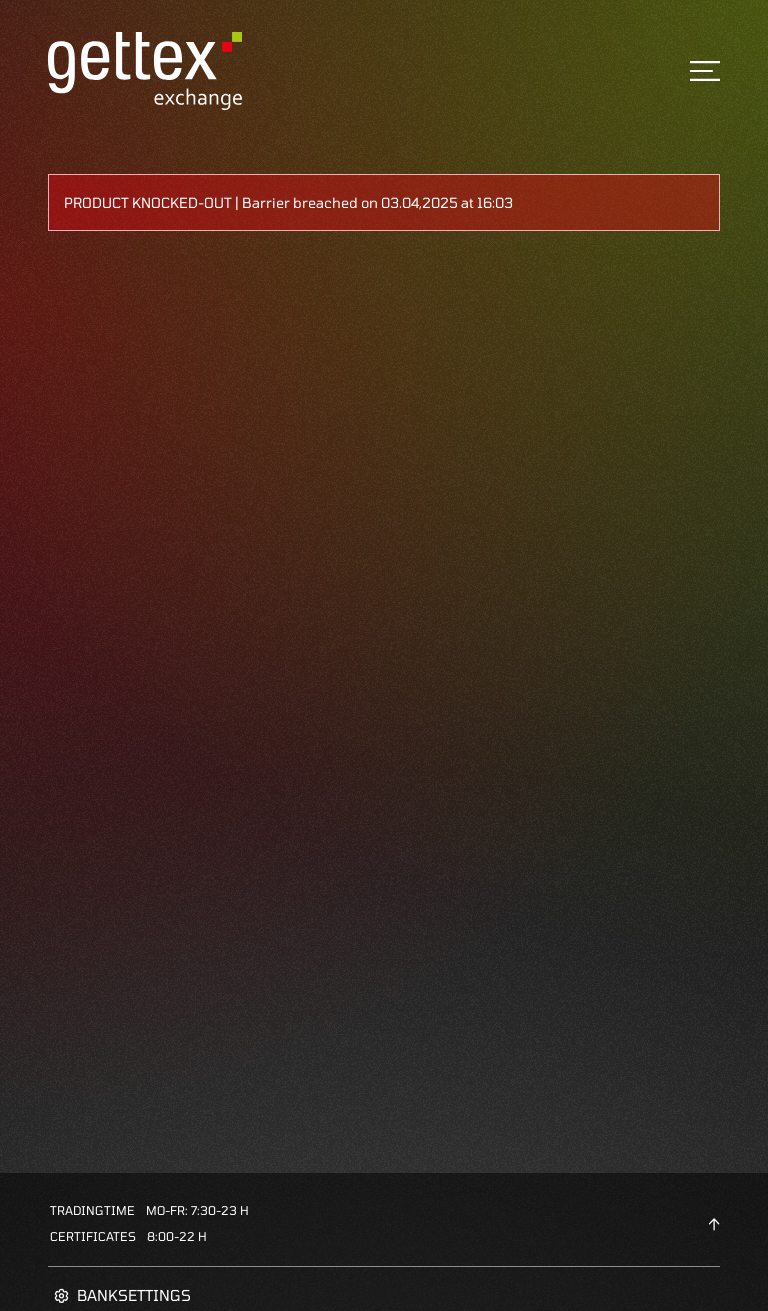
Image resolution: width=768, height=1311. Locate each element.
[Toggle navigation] (705, 71)
